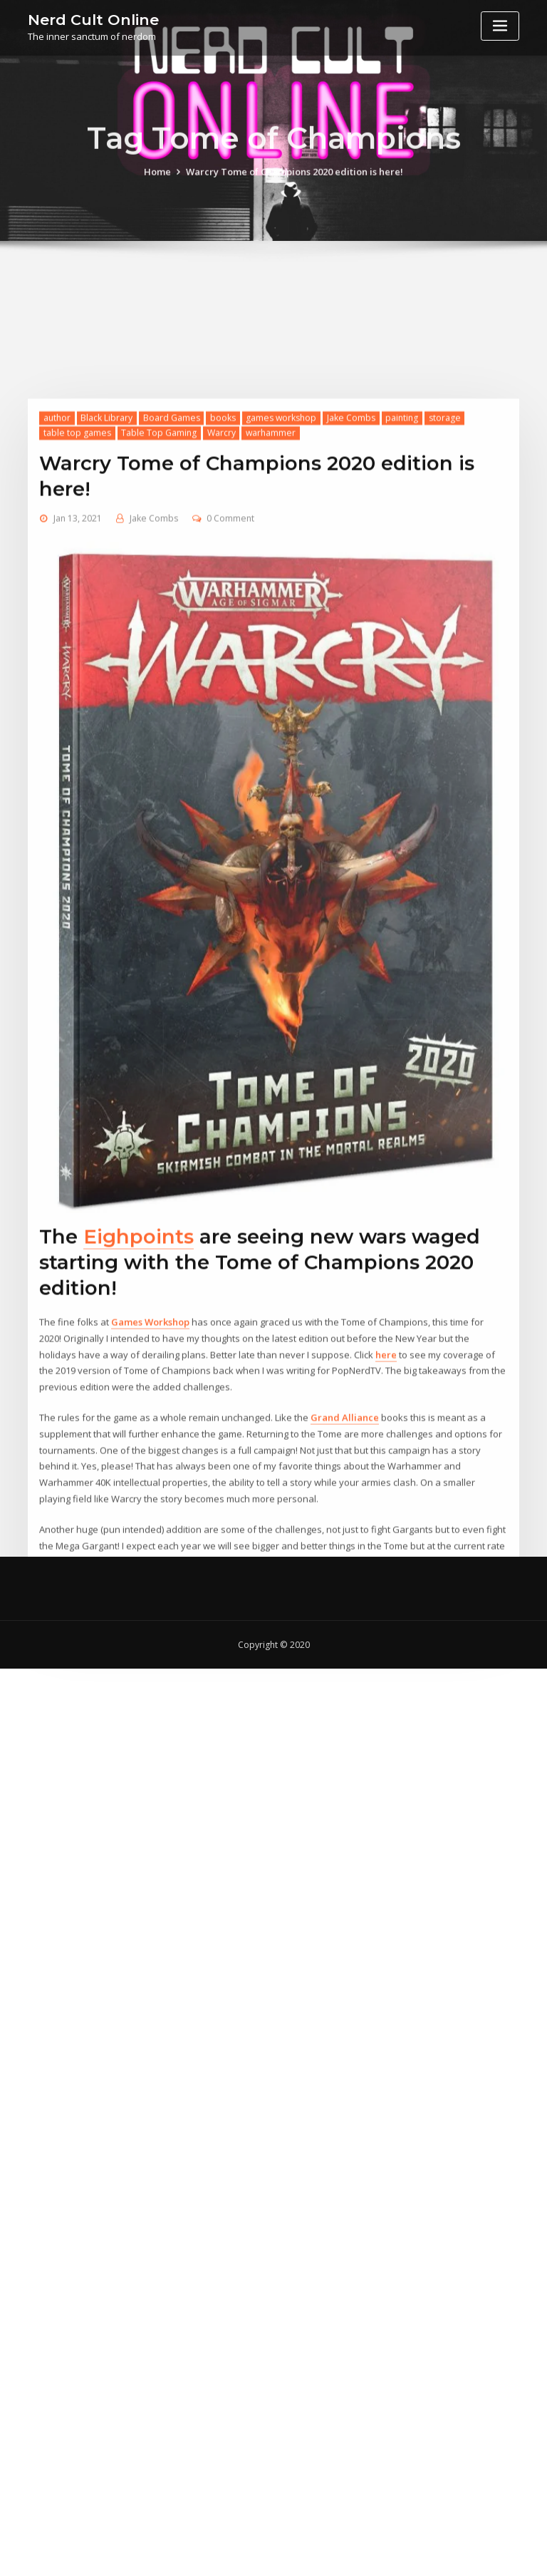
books (223, 598)
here (386, 1534)
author (57, 598)
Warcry (221, 613)
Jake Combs (351, 598)
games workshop (281, 598)
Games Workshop (150, 1502)
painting (401, 598)
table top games (77, 613)
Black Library (106, 598)
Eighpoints (138, 1417)
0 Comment (230, 699)
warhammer (271, 613)
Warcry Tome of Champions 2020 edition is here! (294, 181)
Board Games (171, 598)
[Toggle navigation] (500, 26)
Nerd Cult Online (93, 20)
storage (445, 598)
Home (157, 181)
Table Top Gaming (159, 613)
